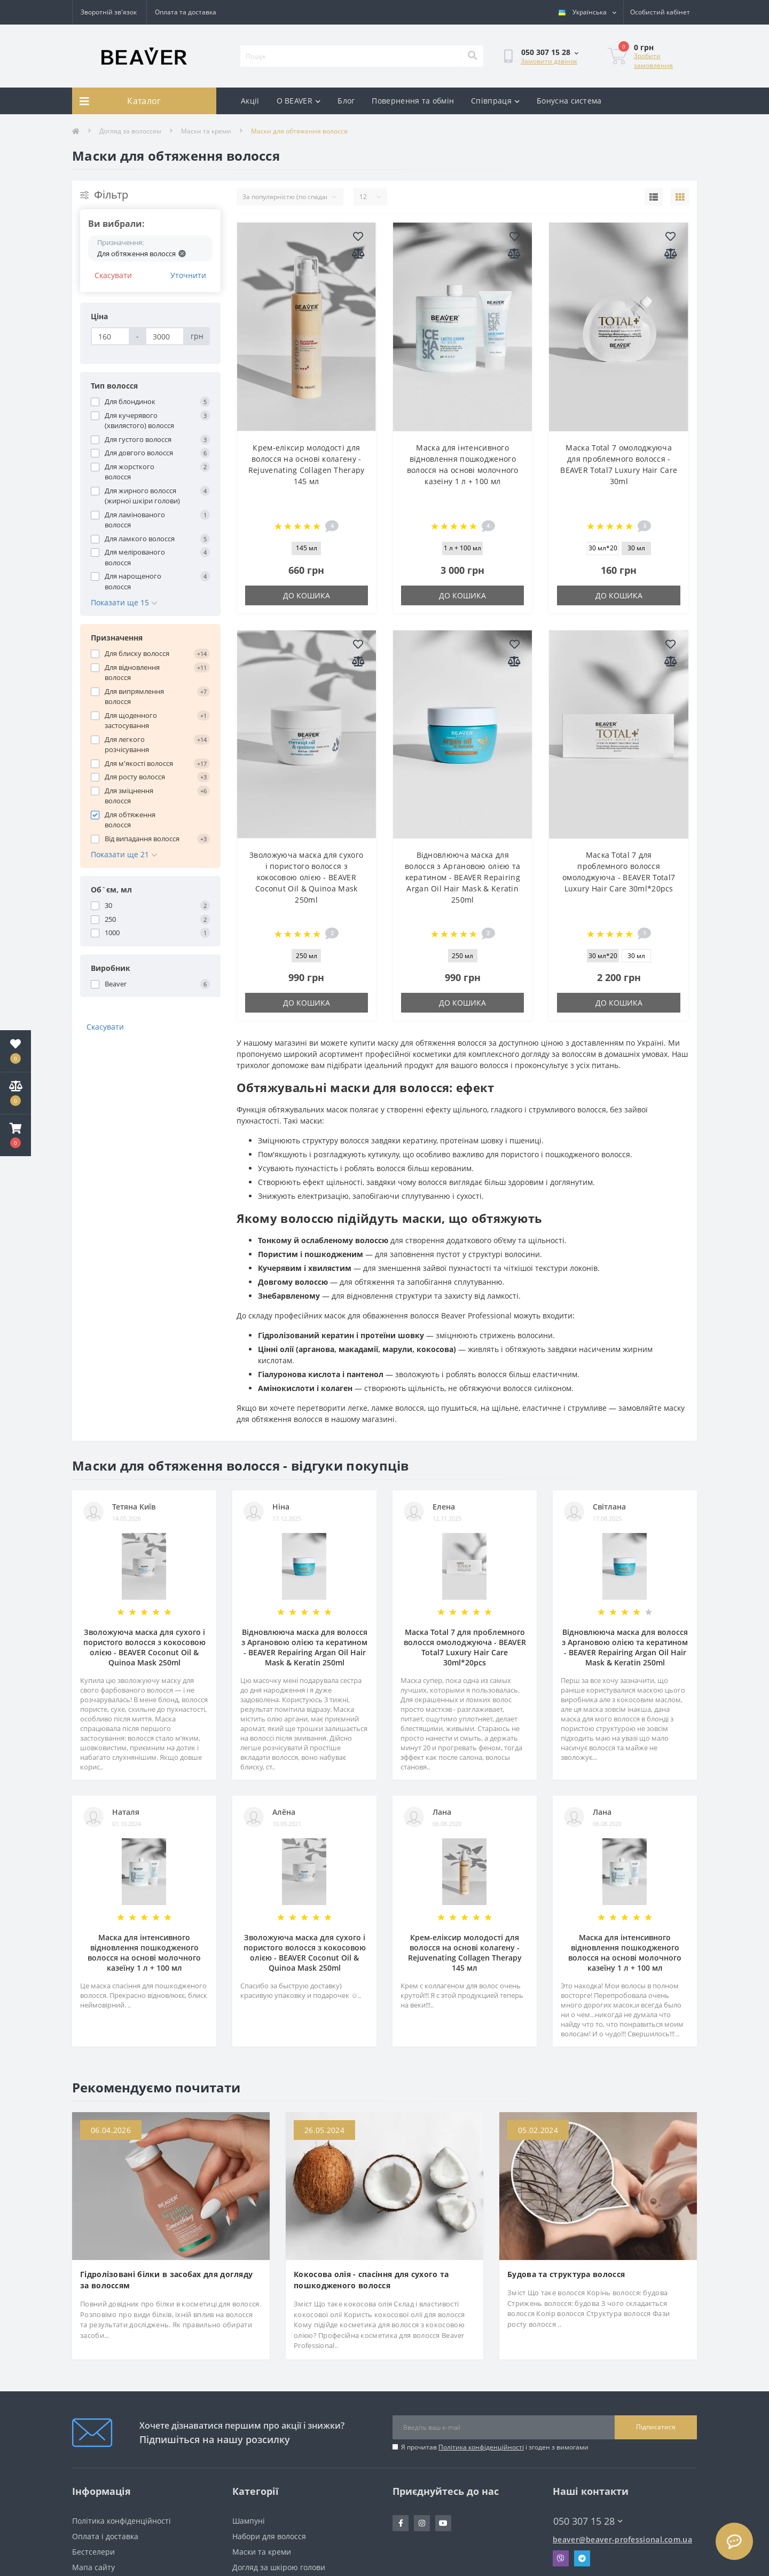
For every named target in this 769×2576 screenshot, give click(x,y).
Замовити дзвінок (549, 61)
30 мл (636, 547)
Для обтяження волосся (130, 820)
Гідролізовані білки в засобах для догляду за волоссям (166, 2279)
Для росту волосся (135, 776)
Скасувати (113, 275)
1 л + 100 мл (462, 547)
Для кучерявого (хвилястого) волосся (139, 420)
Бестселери (93, 2552)
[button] (15, 1135)
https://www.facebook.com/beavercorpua (400, 2523)
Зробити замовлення (653, 60)
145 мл (306, 547)
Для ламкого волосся (140, 538)
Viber (560, 2558)
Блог (346, 101)
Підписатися (656, 2426)
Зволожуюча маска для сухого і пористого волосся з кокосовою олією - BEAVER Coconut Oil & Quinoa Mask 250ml (306, 877)
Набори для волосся (269, 2536)
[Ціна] (110, 336)
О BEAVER (299, 101)
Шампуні (248, 2521)
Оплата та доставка (185, 12)
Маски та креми (206, 131)
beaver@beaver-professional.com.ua (622, 2539)
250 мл (306, 955)
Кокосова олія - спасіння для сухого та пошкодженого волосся (371, 2279)
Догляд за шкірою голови (278, 2567)
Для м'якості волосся (139, 763)
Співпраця (495, 101)
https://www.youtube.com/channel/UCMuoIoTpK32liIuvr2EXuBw (443, 2523)
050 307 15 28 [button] (588, 2521)
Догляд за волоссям (130, 131)
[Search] (472, 56)
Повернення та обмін (413, 101)
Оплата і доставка (105, 2536)
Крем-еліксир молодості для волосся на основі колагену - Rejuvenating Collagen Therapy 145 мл (465, 1952)
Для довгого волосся (139, 452)
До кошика (306, 595)
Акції (250, 101)
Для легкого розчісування (127, 744)
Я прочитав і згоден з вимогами (494, 2447)
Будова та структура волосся (566, 2274)
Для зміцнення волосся (129, 796)
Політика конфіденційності (481, 2447)
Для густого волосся (138, 439)
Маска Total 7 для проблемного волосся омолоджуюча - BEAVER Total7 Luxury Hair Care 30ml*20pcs (465, 1647)
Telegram (582, 2558)
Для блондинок (130, 401)
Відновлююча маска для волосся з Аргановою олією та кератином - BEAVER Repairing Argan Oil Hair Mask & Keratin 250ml (462, 877)
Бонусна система (569, 101)
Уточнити (188, 275)
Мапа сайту (93, 2567)
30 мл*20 (602, 547)
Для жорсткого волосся (129, 472)
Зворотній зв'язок (109, 12)
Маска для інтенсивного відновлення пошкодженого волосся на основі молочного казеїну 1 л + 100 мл (144, 1952)
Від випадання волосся (142, 838)
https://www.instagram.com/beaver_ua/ (422, 2523)
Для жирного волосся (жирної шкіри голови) (142, 496)
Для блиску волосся (137, 653)
